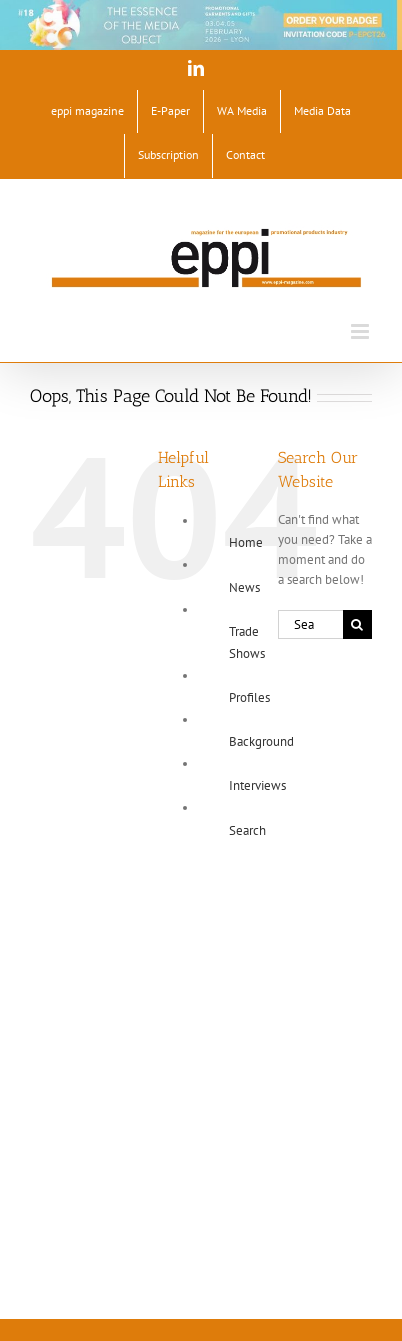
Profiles (249, 697)
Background (261, 741)
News (244, 587)
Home (246, 542)
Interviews (257, 785)
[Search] (357, 624)
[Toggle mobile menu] (361, 331)
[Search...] (310, 624)
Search (247, 830)
